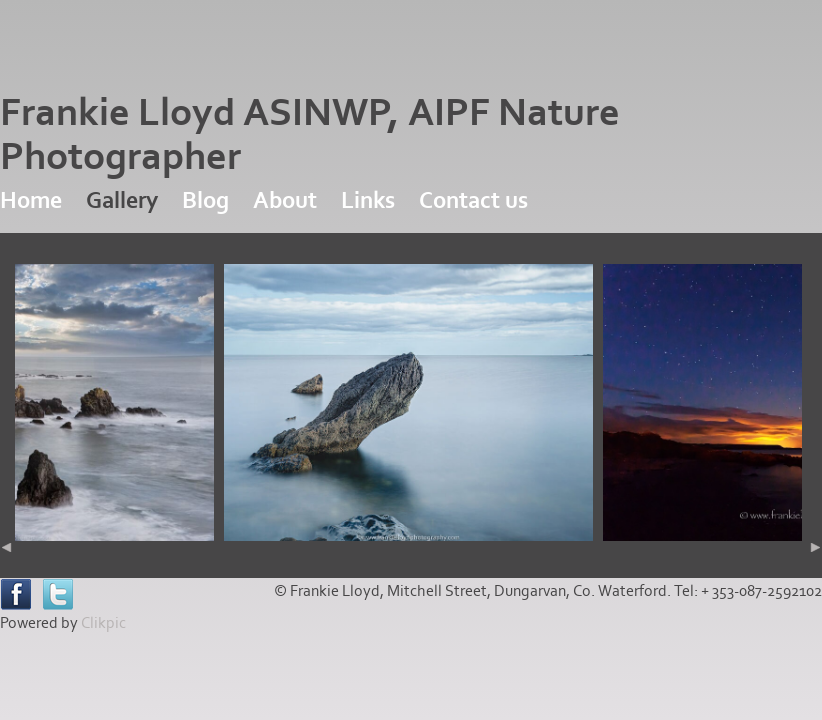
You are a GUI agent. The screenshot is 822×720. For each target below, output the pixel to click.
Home (31, 200)
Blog (205, 200)
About (285, 200)
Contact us (473, 200)
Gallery (122, 200)
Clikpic (103, 623)
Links (368, 200)
